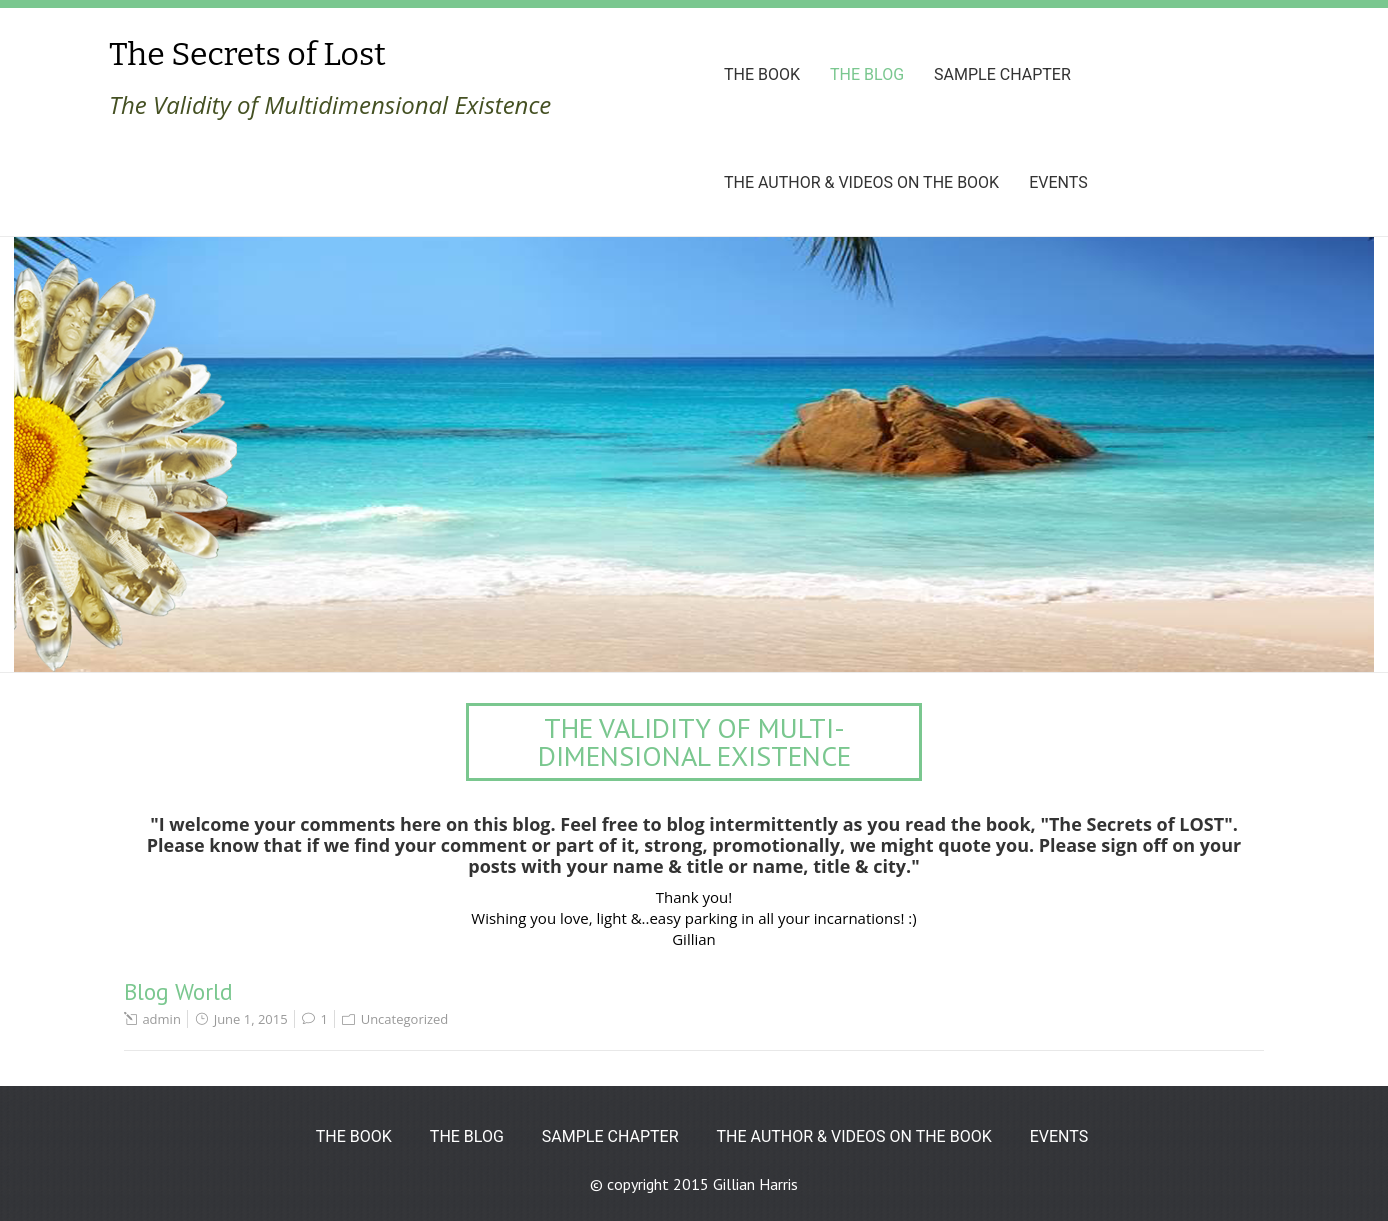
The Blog (867, 74)
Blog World (178, 991)
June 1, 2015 (251, 1019)
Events (1058, 182)
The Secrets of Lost (247, 54)
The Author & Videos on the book (861, 182)
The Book (762, 74)
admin (161, 1019)
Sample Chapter (1002, 74)
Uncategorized (405, 1019)
